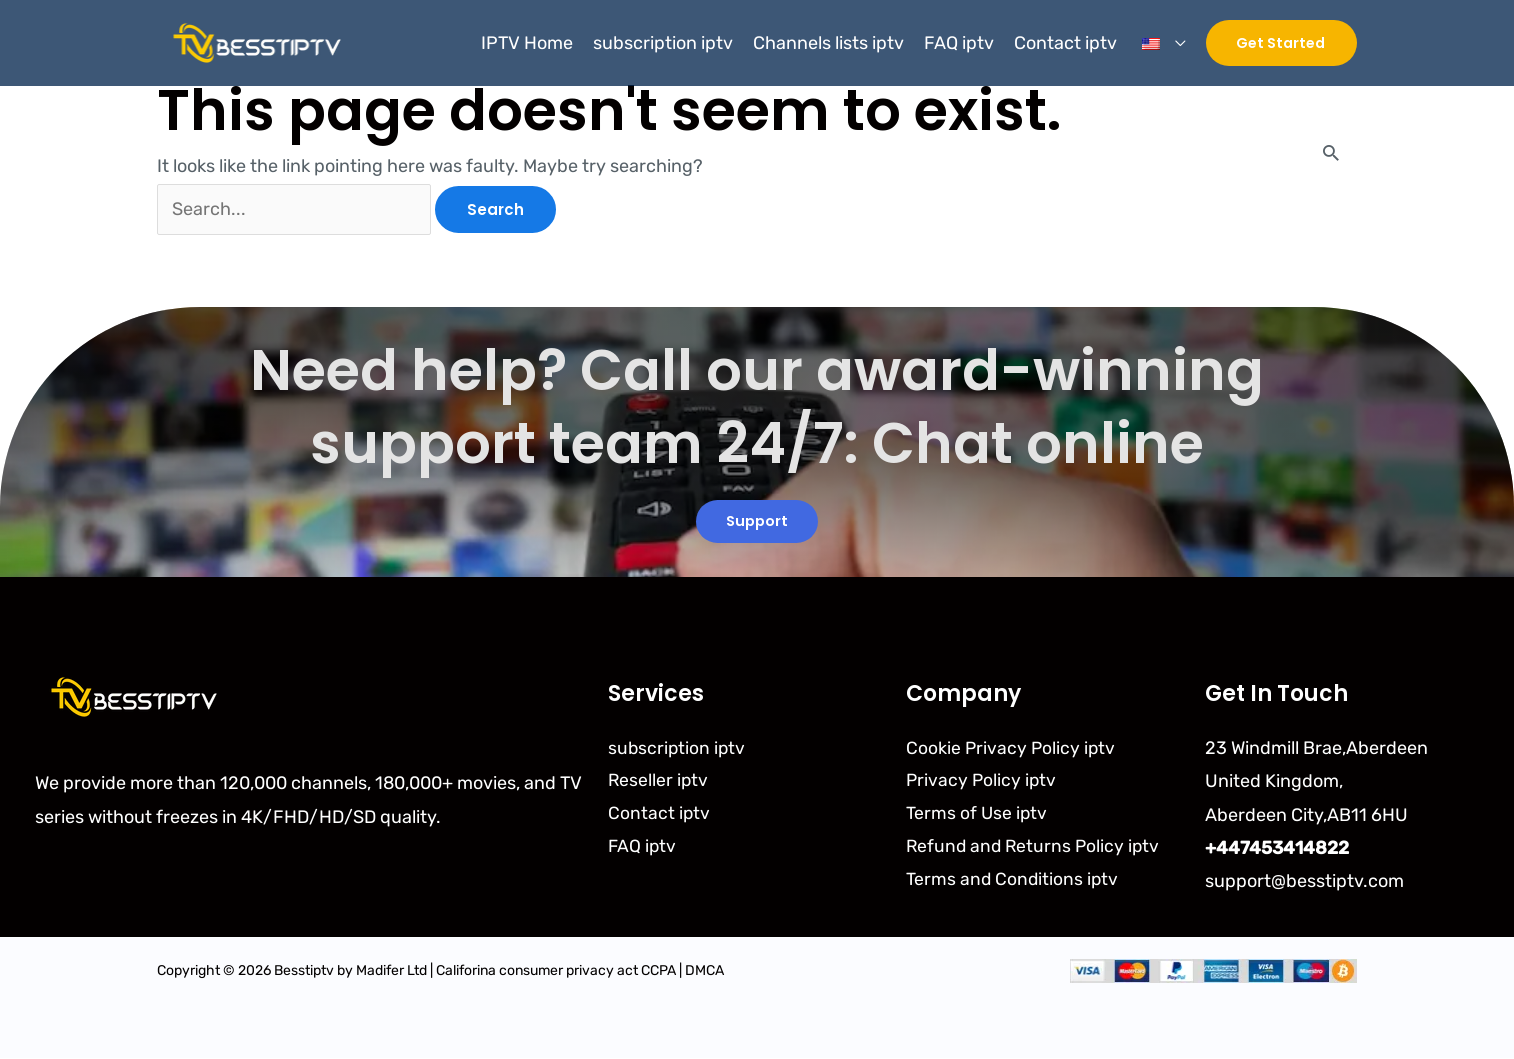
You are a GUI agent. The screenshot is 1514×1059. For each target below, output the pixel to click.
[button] (1281, 43)
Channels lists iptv (828, 43)
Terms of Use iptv (977, 815)
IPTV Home (527, 43)
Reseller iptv (659, 782)
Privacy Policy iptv (982, 782)
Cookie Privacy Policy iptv (1012, 748)
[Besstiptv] (254, 42)
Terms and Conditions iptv (1013, 882)
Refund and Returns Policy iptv (1035, 849)
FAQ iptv (959, 43)
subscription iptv (663, 43)
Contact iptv (1065, 43)
